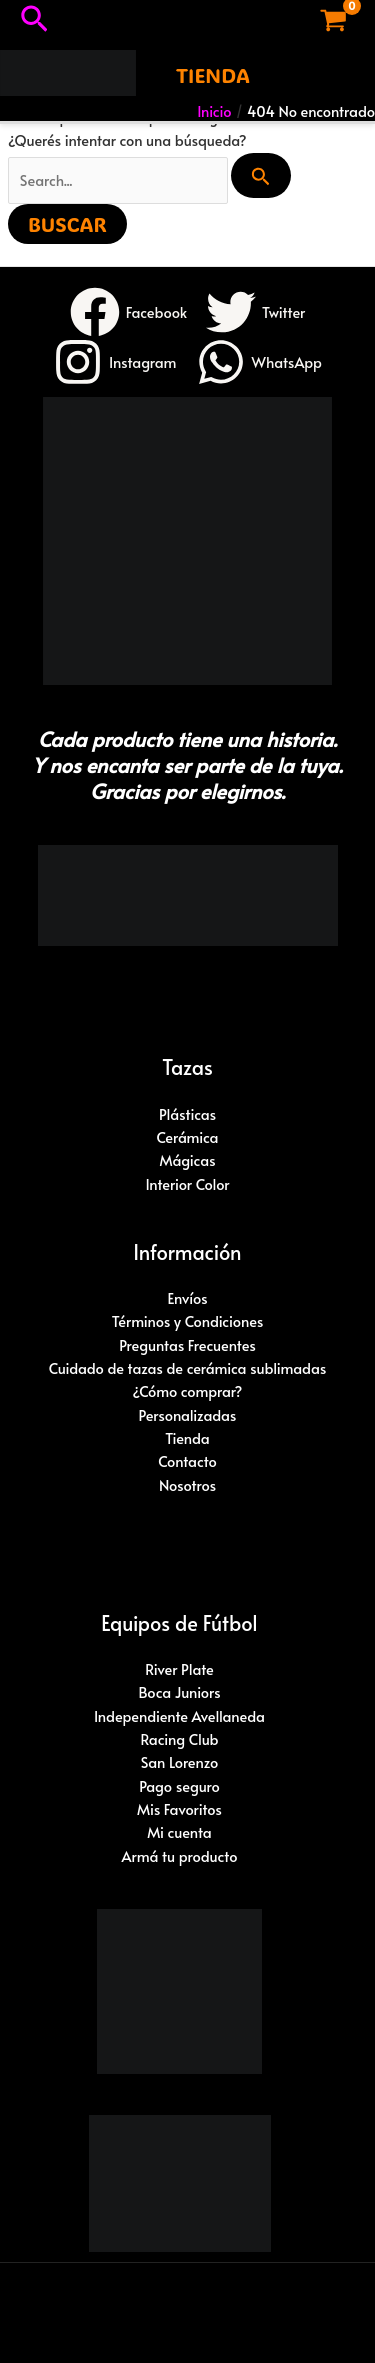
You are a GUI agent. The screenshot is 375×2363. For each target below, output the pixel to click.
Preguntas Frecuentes (187, 1345)
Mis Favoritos (179, 1809)
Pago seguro (179, 1786)
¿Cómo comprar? (188, 1391)
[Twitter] (255, 312)
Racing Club (179, 1739)
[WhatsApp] (259, 362)
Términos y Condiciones (188, 1321)
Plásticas (187, 1114)
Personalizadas (188, 1415)
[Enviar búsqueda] (261, 175)
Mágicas (187, 1160)
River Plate (179, 1669)
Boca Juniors (179, 1692)
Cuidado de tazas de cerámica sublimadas (187, 1368)
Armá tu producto (180, 1856)
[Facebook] (128, 312)
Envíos (187, 1298)
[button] (34, 20)
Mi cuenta (179, 1832)
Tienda (187, 1438)
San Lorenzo (180, 1762)
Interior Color (187, 1184)
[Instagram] (115, 362)
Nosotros (187, 1485)
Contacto (187, 1461)
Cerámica (187, 1137)
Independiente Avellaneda (179, 1716)
